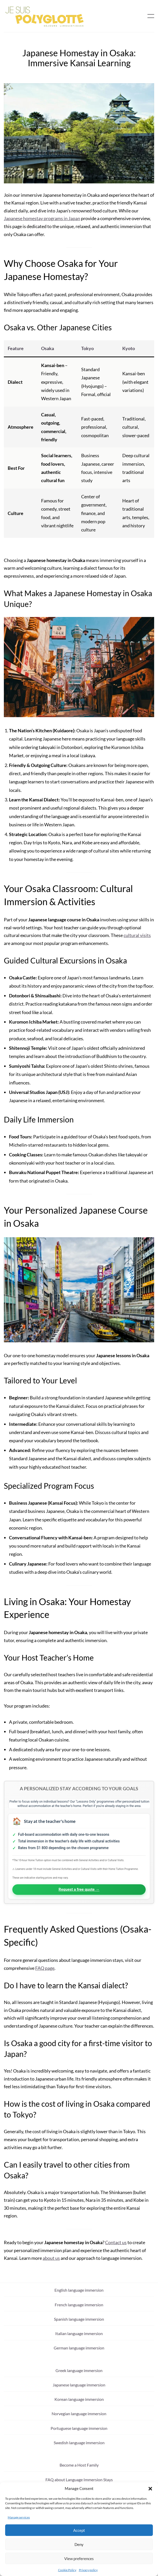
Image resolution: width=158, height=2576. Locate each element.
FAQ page (44, 1968)
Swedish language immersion (79, 2442)
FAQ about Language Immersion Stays (79, 2479)
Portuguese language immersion (79, 2428)
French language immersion (79, 2304)
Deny (79, 2544)
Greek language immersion (79, 2370)
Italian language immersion (79, 2333)
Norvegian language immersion (79, 2413)
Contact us (116, 2242)
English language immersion (79, 2290)
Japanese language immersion (79, 2384)
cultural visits (137, 935)
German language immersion (79, 2347)
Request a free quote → (79, 1889)
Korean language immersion (79, 2399)
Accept (79, 2530)
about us (51, 2258)
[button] (150, 2488)
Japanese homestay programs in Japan (42, 218)
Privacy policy (88, 2570)
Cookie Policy (67, 2570)
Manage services (19, 2517)
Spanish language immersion (79, 2319)
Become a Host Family (79, 2464)
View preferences (79, 2558)
